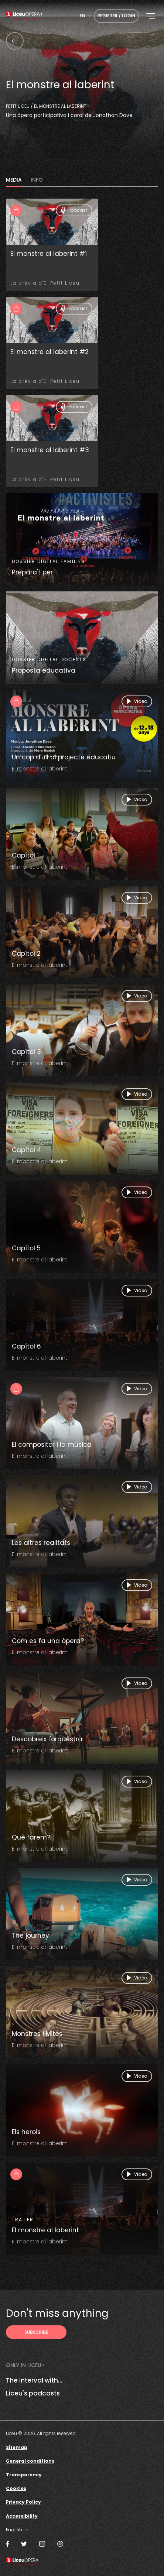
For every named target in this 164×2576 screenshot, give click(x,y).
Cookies (16, 2488)
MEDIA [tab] (14, 180)
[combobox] (85, 15)
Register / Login (116, 16)
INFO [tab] (37, 180)
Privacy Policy (23, 2502)
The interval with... (34, 2380)
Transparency (24, 2474)
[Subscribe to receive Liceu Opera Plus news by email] (36, 2332)
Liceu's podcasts (33, 2393)
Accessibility (22, 2516)
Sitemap (16, 2447)
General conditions (30, 2461)
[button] (150, 16)
